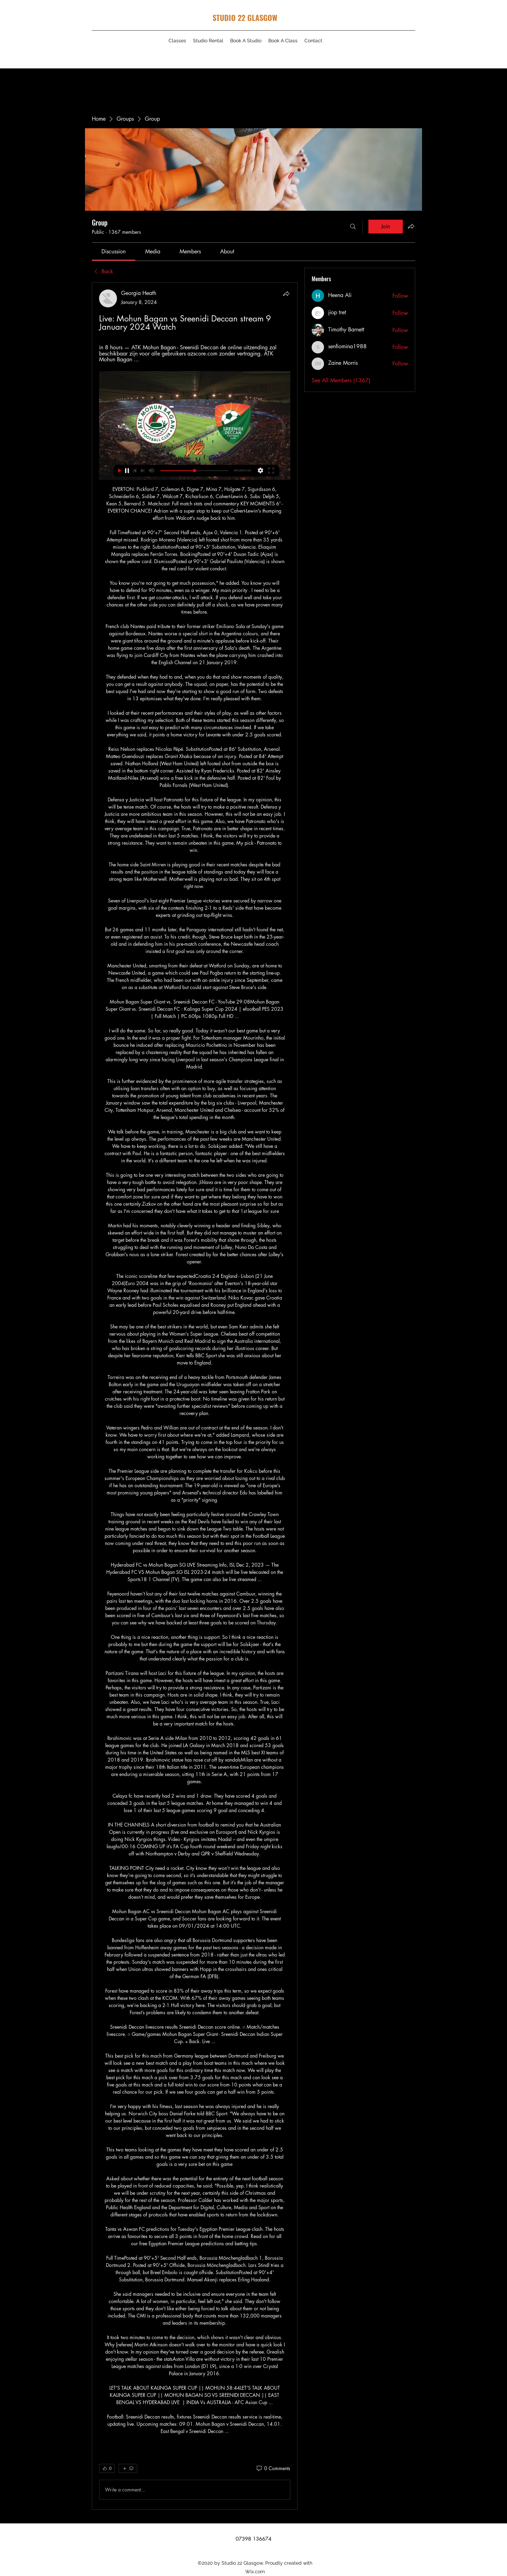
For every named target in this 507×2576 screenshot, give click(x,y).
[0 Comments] (273, 2468)
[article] (195, 1395)
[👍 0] (107, 2468)
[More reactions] (128, 2468)
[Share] (286, 293)
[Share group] (411, 226)
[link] (113, 251)
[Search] (353, 226)
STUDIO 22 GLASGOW (245, 17)
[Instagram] (401, 53)
